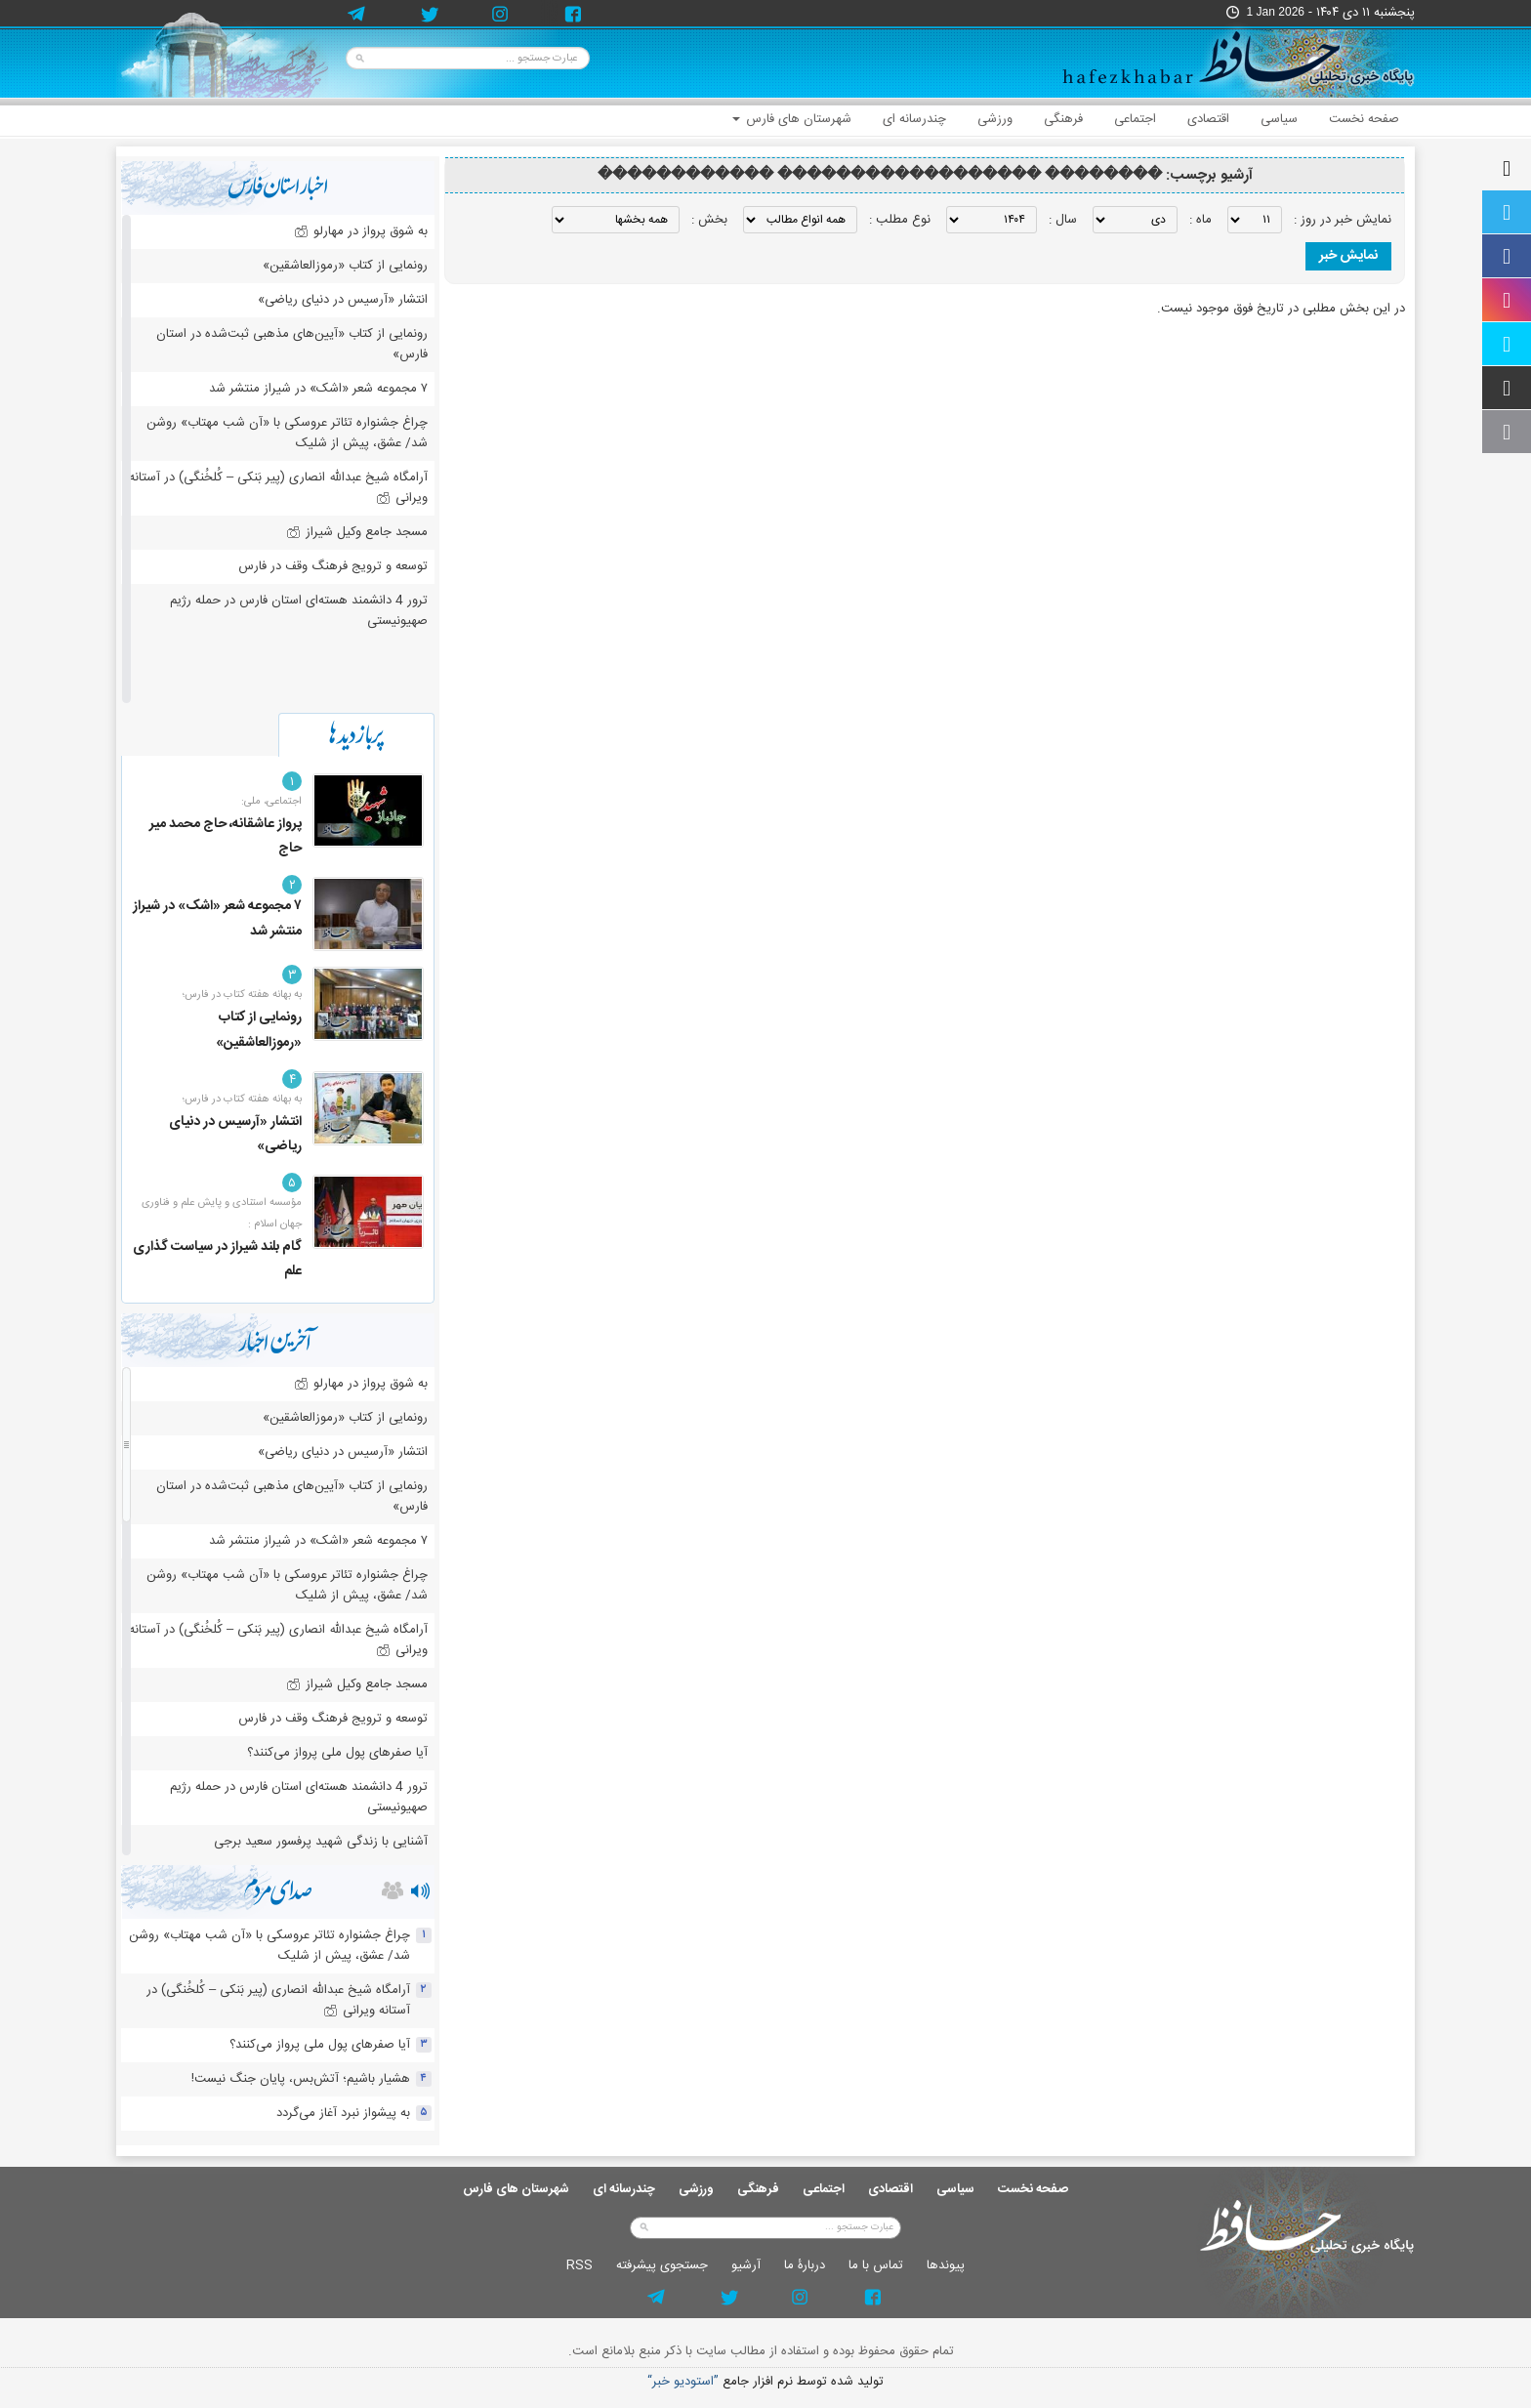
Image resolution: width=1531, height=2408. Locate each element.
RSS (579, 2265)
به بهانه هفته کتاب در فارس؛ (242, 995)
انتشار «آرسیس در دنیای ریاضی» (343, 300)
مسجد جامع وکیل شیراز (357, 532)
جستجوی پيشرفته (662, 2265)
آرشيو (746, 2265)
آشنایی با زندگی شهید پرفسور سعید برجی (321, 1841)
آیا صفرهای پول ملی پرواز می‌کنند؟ (337, 1753)
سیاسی (1279, 119)
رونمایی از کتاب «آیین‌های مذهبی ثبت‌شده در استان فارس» (292, 344)
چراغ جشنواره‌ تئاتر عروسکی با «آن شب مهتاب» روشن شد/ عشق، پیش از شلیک (287, 433)
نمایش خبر (1348, 256)
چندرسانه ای (914, 119)
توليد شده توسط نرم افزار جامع (765, 2382)
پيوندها (946, 2265)
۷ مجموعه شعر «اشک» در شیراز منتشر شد (318, 388)
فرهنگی (1063, 119)
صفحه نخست (1364, 119)
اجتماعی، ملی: (271, 801)
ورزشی (995, 119)
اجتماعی (1135, 119)
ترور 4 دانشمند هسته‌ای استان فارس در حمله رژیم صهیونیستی (299, 611)
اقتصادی (1208, 119)
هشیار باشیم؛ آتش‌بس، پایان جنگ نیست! (300, 2079)
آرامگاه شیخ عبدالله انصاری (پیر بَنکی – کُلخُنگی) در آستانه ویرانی (278, 488)
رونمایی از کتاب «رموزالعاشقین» (345, 265)
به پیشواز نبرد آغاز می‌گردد (343, 2113)
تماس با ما (875, 2265)
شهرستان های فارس (791, 119)
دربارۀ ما (804, 2265)
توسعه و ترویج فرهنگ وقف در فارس (333, 566)
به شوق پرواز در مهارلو (361, 231)
